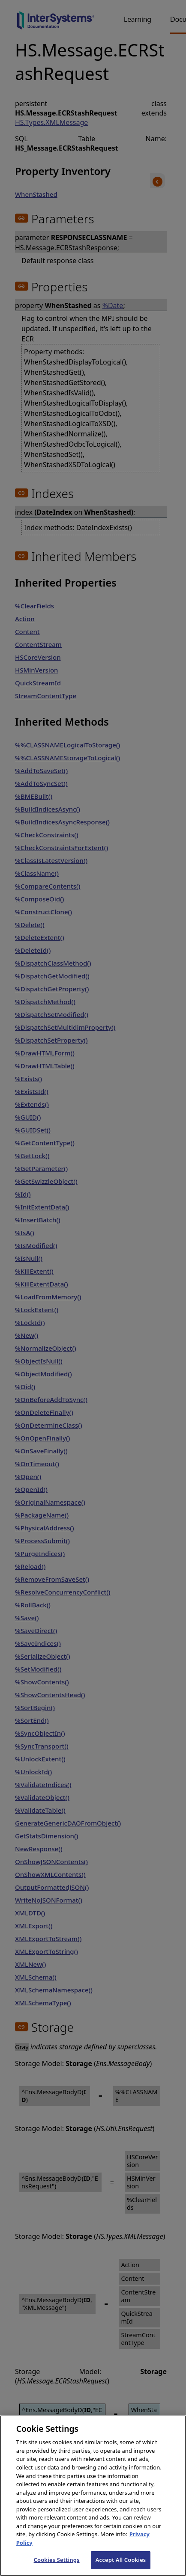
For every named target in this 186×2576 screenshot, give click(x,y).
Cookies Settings (57, 2567)
